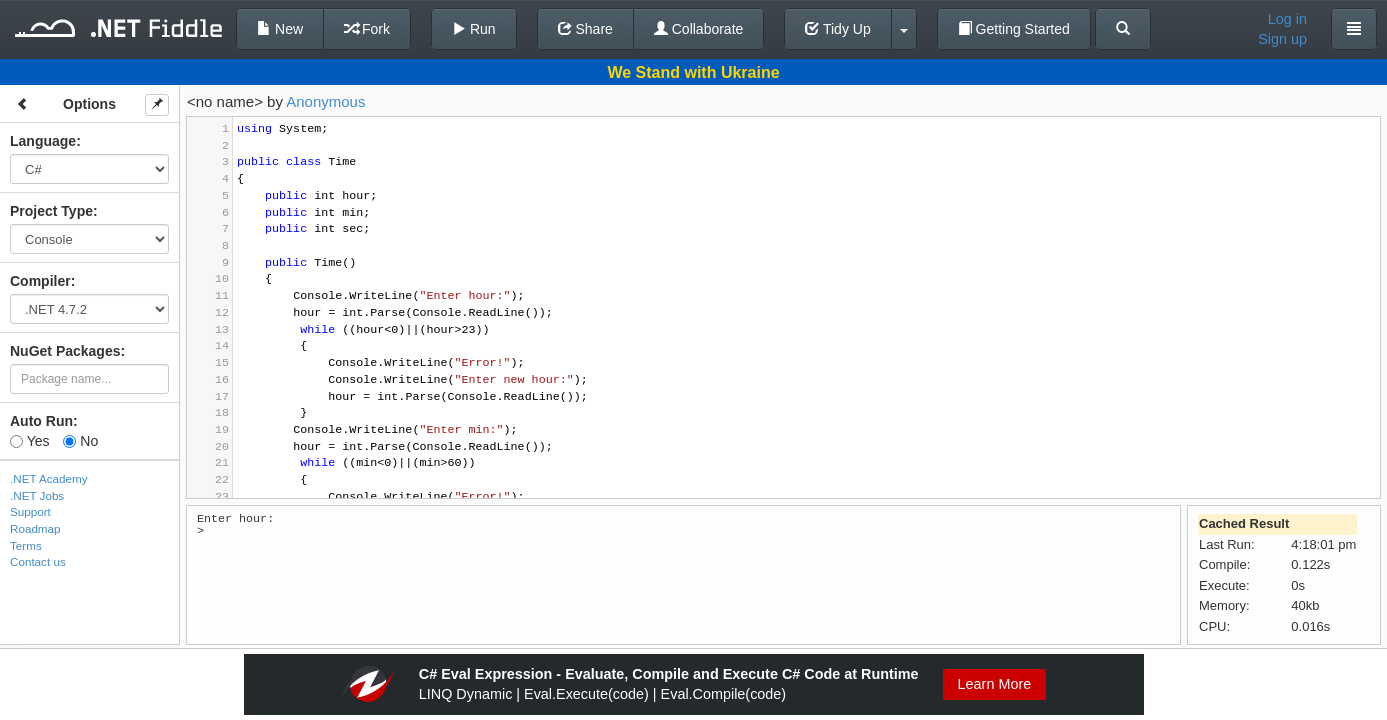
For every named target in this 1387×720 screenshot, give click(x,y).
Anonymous (325, 101)
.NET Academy (49, 478)
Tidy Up (837, 29)
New (280, 29)
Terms (26, 545)
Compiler (40, 281)
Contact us (38, 561)
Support (30, 511)
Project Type (51, 211)
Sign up (1282, 39)
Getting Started (1014, 29)
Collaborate (699, 29)
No (80, 441)
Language (43, 141)
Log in (1287, 19)
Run (474, 29)
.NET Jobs (37, 495)
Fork (367, 29)
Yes (29, 441)
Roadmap (35, 528)
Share (585, 29)
